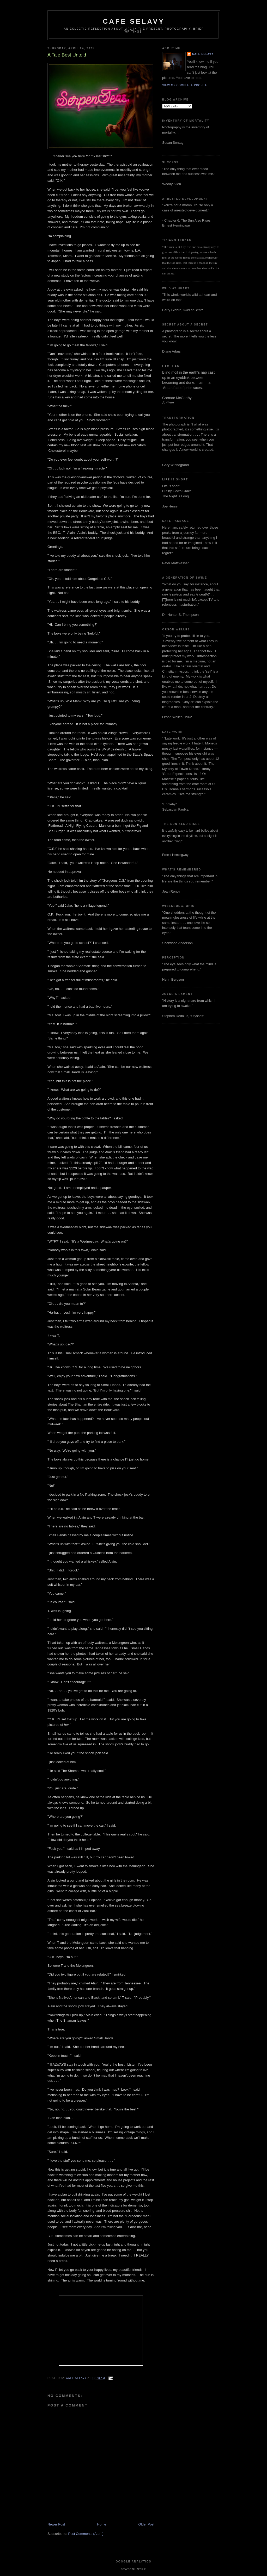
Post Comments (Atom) (86, 2534)
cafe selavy (134, 21)
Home (101, 2524)
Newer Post (56, 2524)
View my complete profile (184, 85)
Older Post (146, 2524)
